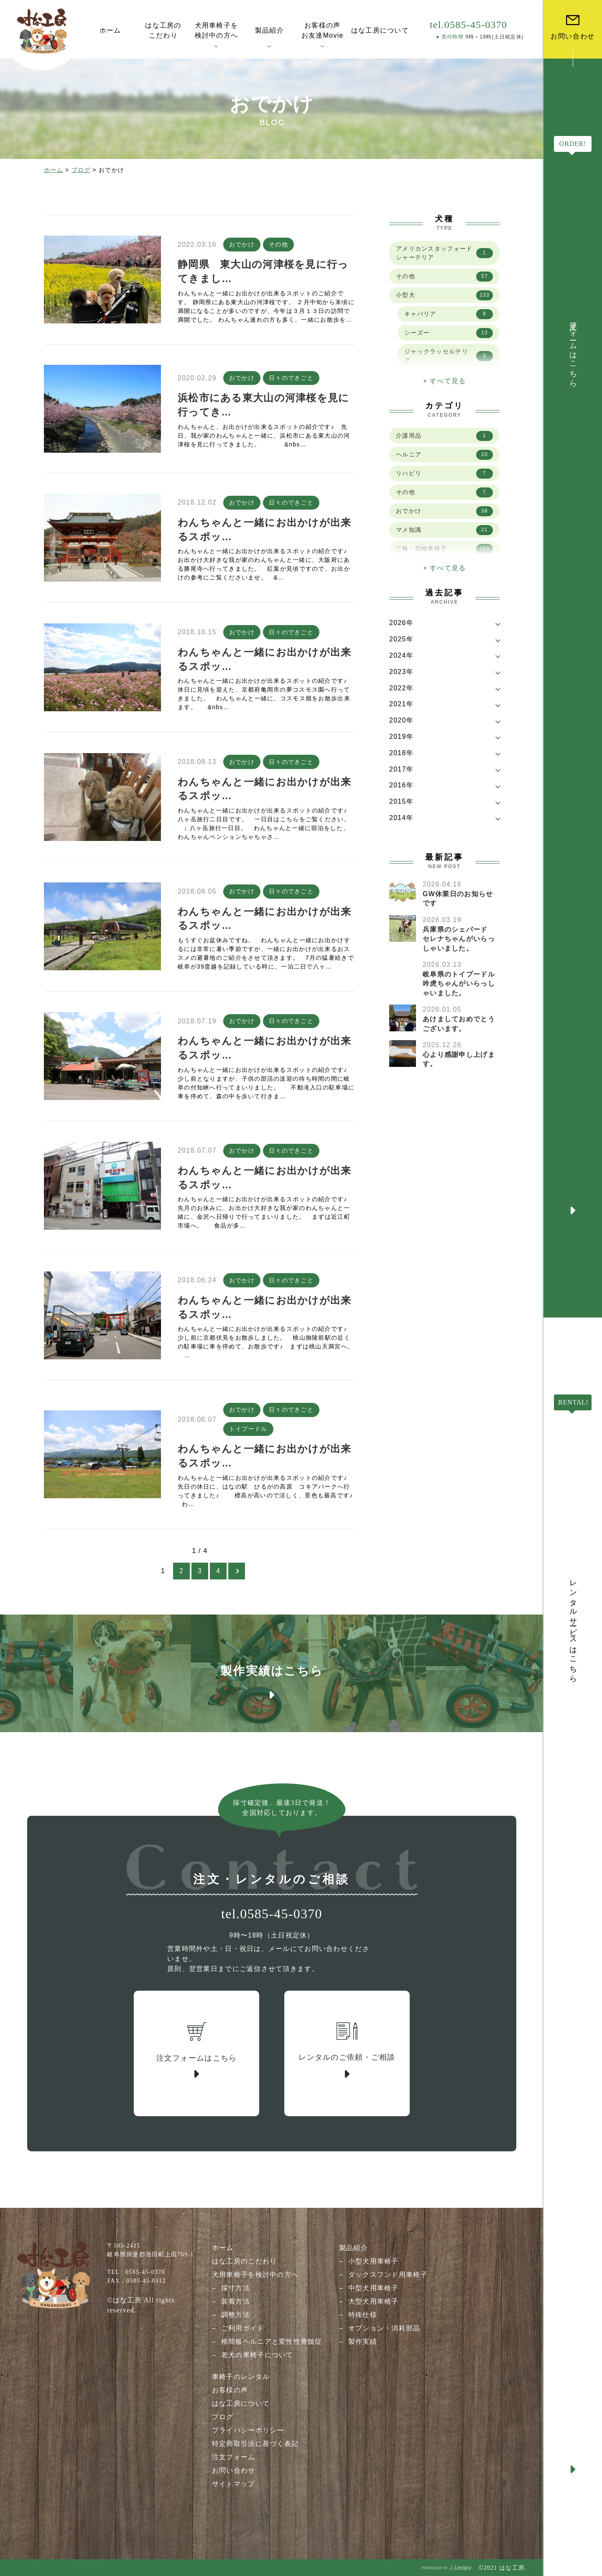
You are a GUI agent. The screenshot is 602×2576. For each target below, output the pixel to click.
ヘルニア (444, 455)
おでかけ (242, 244)
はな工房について (241, 2403)
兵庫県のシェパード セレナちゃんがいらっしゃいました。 (459, 939)
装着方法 (235, 2301)
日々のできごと (291, 377)
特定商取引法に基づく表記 (255, 2443)
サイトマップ (233, 2483)
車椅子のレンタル (241, 2376)
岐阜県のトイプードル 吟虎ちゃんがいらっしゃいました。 (462, 984)
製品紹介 (353, 2247)
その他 (278, 244)
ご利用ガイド (243, 2328)
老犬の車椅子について (257, 2354)
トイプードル (248, 1428)
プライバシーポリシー (248, 2430)
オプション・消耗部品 (384, 2328)
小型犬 (444, 295)
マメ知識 (444, 530)
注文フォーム (233, 2457)
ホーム (53, 170)
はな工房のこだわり (244, 2261)
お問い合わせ (233, 2470)
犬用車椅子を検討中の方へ (255, 2274)
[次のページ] (236, 1571)
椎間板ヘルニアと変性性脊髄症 (271, 2341)
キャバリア (448, 314)
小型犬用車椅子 (373, 2261)
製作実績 (362, 2341)
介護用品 (444, 436)
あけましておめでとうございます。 (459, 1023)
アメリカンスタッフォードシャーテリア (444, 253)
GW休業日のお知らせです (458, 898)
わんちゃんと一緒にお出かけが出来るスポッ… (264, 529)
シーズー (448, 333)
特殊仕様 (362, 2314)
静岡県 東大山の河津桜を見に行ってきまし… (263, 271)
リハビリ (444, 474)
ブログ (81, 170)
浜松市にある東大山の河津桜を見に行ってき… (263, 405)
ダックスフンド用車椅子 (388, 2274)
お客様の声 (230, 2390)
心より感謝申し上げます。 (459, 1059)
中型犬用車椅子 (373, 2287)
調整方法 (235, 2314)
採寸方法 (235, 2287)
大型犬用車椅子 (373, 2301)
